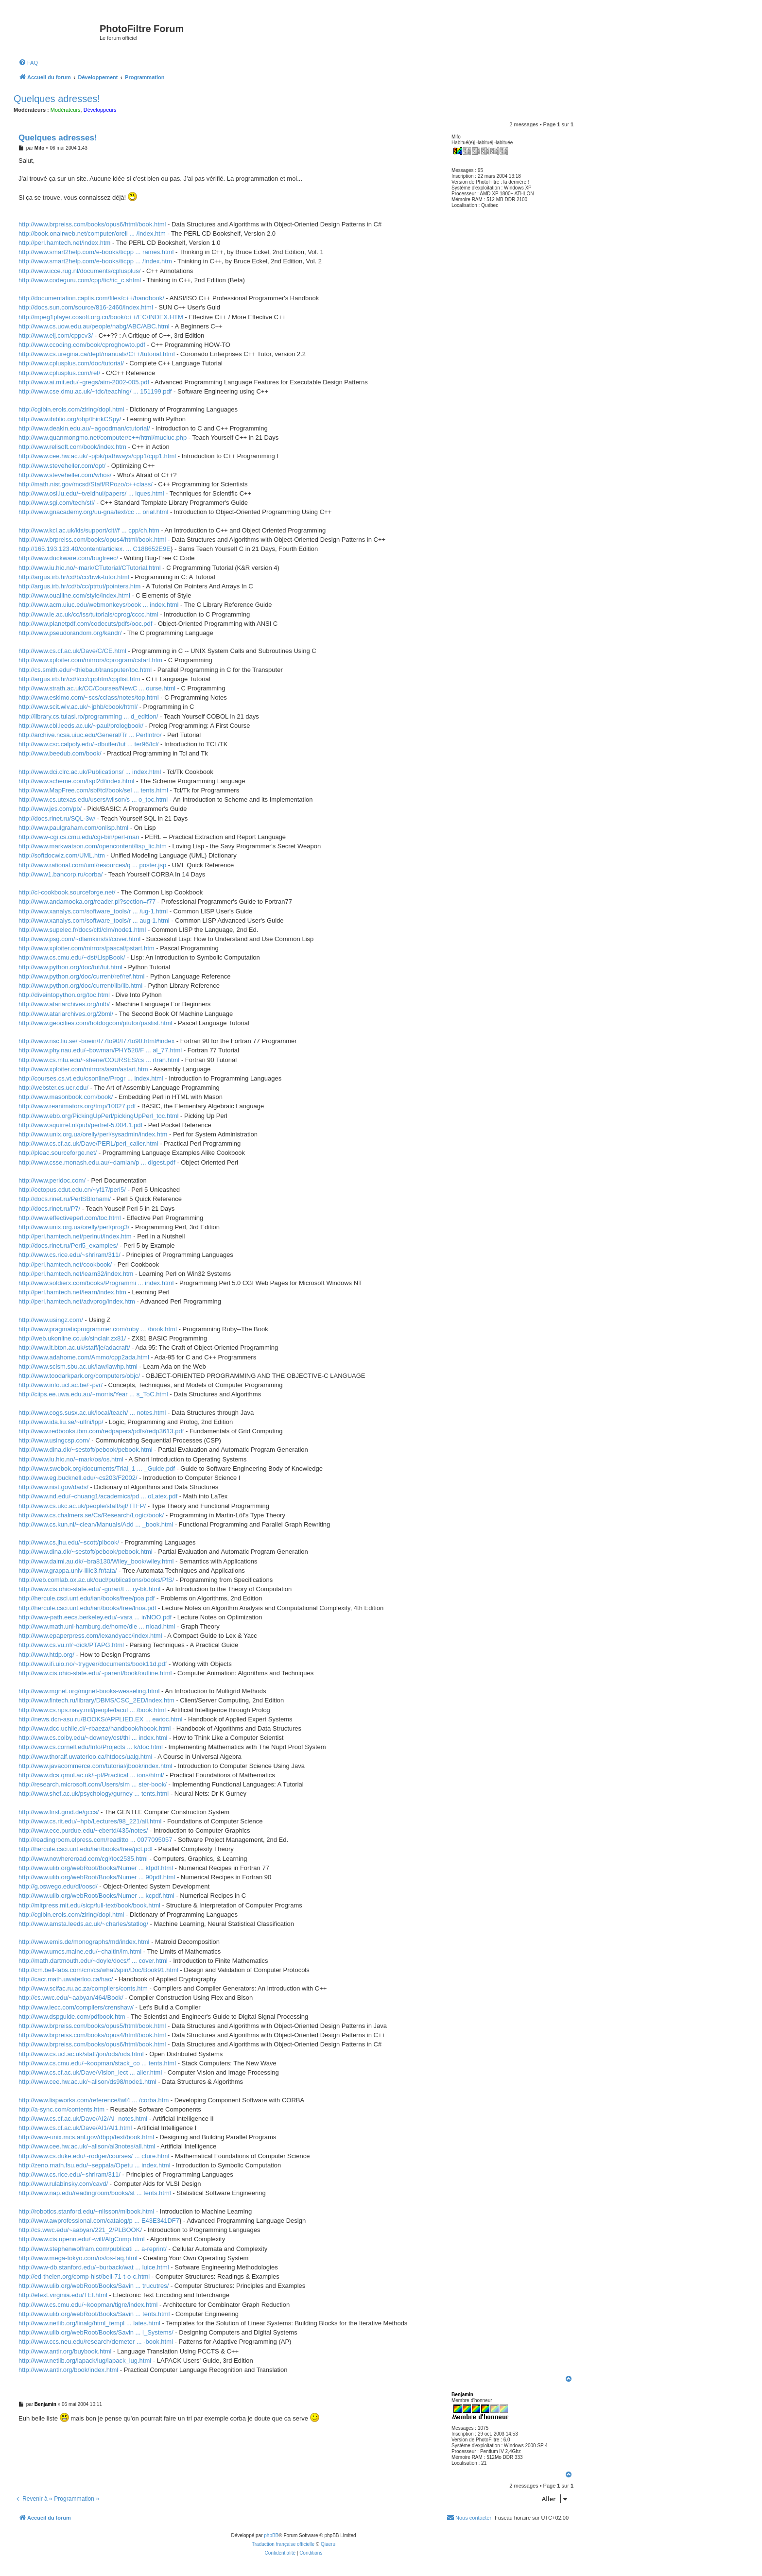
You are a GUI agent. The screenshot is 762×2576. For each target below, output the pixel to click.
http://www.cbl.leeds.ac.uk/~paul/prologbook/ (80, 725)
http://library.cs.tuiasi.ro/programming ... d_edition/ (88, 716)
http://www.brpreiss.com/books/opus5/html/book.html (92, 2025)
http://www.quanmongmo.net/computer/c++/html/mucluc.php (102, 437)
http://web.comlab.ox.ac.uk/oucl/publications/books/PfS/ (96, 1579)
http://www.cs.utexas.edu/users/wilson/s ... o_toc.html (93, 799)
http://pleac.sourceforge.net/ (57, 1152)
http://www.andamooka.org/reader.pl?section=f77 (87, 901)
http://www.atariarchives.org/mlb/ (64, 1004)
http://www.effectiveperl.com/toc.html (69, 1217)
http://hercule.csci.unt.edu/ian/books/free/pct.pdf (85, 1849)
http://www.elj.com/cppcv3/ (55, 335)
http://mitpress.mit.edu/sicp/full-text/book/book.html (89, 1905)
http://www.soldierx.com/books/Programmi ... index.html (95, 1283)
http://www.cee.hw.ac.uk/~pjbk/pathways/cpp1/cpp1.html (97, 456)
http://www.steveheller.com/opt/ (61, 465)
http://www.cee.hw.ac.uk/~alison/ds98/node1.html (87, 2081)
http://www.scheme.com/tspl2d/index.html (76, 781)
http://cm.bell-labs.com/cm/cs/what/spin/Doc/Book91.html (98, 1970)
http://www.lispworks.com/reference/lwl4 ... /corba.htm (93, 2100)
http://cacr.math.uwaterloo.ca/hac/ (65, 1979)
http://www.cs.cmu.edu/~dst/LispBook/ (71, 957)
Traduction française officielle (283, 2544)
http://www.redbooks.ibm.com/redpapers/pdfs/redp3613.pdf (101, 1431)
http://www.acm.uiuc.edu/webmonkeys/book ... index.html (98, 604)
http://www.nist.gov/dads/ (53, 1487)
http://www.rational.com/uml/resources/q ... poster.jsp (92, 865)
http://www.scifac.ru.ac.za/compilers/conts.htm (83, 1988)
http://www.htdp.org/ (46, 1654)
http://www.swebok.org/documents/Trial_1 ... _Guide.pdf (96, 1468)
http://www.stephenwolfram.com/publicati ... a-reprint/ (92, 2248)
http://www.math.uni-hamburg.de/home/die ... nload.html (96, 1626)
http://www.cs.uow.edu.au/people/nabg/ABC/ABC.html (94, 326)
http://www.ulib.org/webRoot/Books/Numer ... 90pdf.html (96, 1877)
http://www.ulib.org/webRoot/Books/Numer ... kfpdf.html (95, 1868)
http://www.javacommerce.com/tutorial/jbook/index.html (95, 1765)
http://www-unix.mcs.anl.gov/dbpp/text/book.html (86, 2137)
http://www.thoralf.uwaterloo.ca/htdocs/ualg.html (85, 1756)
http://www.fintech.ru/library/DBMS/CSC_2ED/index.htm (96, 1700)
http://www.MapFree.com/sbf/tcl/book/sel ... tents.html (93, 790)
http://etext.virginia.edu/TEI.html (62, 2295)
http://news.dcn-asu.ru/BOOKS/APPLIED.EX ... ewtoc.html (100, 1719)
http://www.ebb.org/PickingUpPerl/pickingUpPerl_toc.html (98, 1115)
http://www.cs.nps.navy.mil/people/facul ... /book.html (92, 1710)
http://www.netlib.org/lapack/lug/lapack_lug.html (84, 2360)
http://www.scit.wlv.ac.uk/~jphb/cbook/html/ (78, 706)
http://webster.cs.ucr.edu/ (53, 1087)
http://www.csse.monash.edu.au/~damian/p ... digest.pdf (96, 1162)
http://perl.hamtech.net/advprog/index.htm (76, 1301)
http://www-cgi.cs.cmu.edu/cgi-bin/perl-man (78, 837)
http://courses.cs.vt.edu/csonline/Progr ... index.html (90, 1078)
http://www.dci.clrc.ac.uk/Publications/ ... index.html (89, 771)
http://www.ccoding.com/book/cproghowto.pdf (81, 344)
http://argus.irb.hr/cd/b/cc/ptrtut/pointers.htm (79, 586)
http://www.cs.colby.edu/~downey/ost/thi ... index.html (93, 1737)
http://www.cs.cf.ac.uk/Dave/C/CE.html (72, 650)
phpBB (271, 2535)
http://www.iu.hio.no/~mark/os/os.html (70, 1459)
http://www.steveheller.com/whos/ (64, 475)
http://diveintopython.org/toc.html (64, 994)
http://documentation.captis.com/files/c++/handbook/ (91, 298)
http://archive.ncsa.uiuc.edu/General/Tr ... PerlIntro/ (89, 734)
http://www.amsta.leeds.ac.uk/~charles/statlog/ (83, 1923)
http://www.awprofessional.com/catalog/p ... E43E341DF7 (98, 2220)
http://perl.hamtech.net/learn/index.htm (72, 1292)
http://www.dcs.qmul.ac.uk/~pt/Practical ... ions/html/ (91, 1775)
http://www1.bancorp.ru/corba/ (60, 874)
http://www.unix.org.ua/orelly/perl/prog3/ (73, 1227)
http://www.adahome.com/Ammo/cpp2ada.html (83, 1357)
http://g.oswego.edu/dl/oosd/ (58, 1886)
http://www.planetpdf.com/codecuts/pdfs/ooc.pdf (85, 623)
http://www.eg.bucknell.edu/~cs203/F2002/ (78, 1477)
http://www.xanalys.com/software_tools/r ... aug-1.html (94, 920)
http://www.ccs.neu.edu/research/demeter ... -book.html (95, 2341)
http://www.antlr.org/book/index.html (68, 2369)
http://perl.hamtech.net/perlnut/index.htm (75, 1236)
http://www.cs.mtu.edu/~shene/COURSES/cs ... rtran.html (98, 1060)
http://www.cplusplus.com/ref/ (59, 373)
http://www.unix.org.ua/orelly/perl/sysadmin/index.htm (92, 1134)
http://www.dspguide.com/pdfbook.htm (71, 2016)
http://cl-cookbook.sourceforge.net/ (66, 892)
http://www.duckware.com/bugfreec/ (68, 558)
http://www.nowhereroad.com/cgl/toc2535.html (83, 1858)
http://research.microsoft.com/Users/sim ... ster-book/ (92, 1784)
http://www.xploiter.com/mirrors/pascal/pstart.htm (86, 948)
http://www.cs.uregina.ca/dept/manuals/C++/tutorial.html (96, 354)
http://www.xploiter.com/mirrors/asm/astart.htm (83, 1069)
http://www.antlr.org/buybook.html (64, 2351)
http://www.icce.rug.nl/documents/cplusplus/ (79, 271)
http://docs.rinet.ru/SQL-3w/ (56, 818)
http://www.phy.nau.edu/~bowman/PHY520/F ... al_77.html (100, 1050)
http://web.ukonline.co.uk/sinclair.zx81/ (72, 1338)
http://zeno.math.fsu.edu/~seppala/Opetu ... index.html (94, 2165)
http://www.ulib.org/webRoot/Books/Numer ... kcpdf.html (96, 1895)
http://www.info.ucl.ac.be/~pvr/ (60, 1385)
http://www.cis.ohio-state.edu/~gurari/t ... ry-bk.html (89, 1589)
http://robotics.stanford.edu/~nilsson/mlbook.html (86, 2211)
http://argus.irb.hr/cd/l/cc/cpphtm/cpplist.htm (79, 679)
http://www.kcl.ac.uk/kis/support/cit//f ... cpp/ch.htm (88, 530)
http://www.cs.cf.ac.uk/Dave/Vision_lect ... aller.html (90, 2072)
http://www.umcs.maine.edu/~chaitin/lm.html (79, 1951)
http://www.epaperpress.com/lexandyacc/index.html (90, 1635)
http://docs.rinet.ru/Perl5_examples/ (68, 1245)
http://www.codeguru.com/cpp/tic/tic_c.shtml (79, 280)
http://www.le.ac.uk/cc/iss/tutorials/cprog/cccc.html (88, 614)
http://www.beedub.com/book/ (60, 753)
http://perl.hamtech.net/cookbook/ (65, 1264)
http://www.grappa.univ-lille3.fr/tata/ (67, 1570)
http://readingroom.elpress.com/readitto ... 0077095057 (95, 1839)
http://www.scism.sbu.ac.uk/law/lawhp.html (78, 1366)
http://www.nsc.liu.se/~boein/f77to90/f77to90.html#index (96, 1041)
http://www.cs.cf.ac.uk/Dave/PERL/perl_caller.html (88, 1143)
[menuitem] (28, 63)
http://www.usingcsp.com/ (54, 1440)
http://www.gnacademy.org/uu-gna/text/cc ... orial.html (93, 511)
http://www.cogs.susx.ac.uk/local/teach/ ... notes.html (92, 1412)
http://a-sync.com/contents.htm (61, 2109)
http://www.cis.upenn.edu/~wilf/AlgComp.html (81, 2239)
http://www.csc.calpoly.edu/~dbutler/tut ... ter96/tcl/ (88, 744)
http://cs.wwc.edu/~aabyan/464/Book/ (70, 1997)
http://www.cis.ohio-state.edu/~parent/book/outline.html (95, 1673)
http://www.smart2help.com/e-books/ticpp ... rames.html (95, 252)
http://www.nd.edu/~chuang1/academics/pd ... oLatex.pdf (97, 1496)
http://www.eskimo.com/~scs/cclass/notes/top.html (88, 697)
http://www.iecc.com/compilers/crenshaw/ (76, 2007)
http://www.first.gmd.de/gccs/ (58, 1812)
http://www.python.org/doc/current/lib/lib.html (80, 985)
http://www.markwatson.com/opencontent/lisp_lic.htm (92, 846)
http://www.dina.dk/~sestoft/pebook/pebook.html (85, 1449)
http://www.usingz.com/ (50, 1319)
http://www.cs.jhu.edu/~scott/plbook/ (68, 1542)
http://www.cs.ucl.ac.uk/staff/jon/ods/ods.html (81, 2054)
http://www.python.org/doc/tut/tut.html (70, 967)
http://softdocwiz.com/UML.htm (61, 855)
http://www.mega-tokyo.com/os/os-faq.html (78, 2258)
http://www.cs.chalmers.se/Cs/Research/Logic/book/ (91, 1515)
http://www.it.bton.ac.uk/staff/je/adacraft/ (74, 1347)
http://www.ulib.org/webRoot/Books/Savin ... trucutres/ (93, 2285)
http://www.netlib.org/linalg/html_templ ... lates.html (89, 2323)
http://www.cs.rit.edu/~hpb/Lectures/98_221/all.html (89, 1821)
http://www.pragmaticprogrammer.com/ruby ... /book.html (97, 1329)
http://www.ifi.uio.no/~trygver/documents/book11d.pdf (92, 1663)
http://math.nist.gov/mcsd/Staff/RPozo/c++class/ (85, 484)
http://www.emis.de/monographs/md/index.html (84, 1941)
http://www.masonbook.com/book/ (65, 1096)
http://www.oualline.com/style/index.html (74, 595)
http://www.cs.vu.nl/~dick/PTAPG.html (71, 1645)
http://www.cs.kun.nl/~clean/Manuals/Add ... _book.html (95, 1524)
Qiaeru (328, 2544)
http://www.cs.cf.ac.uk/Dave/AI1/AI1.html (75, 2127)
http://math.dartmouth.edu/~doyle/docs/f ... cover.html (93, 1960)
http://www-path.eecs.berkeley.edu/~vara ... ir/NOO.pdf (95, 1617)
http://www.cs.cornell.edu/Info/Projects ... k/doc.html (90, 1747)
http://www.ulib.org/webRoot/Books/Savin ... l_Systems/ (95, 2332)
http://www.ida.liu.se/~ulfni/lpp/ (61, 1421)
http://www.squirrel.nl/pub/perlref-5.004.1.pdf (80, 1125)
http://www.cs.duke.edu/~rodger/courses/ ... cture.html (93, 2156)
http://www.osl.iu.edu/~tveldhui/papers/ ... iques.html (91, 493)
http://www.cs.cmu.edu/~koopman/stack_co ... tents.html (97, 2063)
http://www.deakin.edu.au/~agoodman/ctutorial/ (84, 428)
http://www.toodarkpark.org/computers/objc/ (79, 1375)
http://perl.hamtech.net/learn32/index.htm (75, 1273)
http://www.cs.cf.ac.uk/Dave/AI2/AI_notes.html (82, 2118)
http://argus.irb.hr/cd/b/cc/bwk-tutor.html (73, 577)
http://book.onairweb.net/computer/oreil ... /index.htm (92, 233)
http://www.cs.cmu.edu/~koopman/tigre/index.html (88, 2304)
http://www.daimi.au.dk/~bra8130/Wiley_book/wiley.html (96, 1561)
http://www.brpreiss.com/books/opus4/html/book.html (92, 539)
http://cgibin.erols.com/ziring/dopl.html (71, 409)
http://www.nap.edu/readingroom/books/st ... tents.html (94, 2193)
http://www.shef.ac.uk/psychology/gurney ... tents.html (93, 1793)
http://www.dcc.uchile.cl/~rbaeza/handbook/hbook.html (94, 1728)
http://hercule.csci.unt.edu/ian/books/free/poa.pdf (86, 1598)
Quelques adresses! (57, 98)
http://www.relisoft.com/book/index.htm (72, 446)
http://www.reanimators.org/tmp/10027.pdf (77, 1106)
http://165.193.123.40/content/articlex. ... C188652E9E (94, 548)
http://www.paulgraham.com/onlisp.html (73, 827)
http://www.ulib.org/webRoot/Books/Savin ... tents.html (94, 2314)
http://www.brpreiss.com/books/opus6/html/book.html (92, 224)
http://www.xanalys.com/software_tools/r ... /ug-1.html (93, 911)
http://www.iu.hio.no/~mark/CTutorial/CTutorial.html (89, 567)
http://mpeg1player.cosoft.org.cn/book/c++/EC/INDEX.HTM (100, 317)
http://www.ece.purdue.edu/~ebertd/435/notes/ (83, 1830)
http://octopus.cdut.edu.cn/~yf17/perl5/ (72, 1189)
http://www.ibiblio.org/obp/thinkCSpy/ (69, 419)
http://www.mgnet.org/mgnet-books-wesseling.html (88, 1691)
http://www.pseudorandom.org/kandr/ (69, 632)
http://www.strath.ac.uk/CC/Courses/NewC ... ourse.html (96, 688)
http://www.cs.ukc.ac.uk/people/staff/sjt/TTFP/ (82, 1506)
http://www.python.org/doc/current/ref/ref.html (81, 976)
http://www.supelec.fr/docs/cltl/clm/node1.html (82, 929)
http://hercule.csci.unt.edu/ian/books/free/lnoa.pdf (87, 1608)
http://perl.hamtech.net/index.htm (64, 242)
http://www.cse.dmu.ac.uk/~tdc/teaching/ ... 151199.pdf (95, 391)
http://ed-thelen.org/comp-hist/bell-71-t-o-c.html (84, 2276)
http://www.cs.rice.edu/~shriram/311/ (69, 1254)
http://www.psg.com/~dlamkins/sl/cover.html (79, 939)
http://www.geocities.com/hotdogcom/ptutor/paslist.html (95, 1023)
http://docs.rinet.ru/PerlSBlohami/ (64, 1198)
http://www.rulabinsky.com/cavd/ (63, 2183)
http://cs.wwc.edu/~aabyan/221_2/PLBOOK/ (80, 2229)
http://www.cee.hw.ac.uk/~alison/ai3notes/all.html (86, 2146)
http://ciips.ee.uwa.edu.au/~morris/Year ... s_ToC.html (93, 1394)
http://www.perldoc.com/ (52, 1180)
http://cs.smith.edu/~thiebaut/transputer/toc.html (85, 669)
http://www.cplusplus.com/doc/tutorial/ (71, 363)
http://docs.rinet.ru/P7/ (49, 1208)
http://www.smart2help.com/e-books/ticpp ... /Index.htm (95, 261)
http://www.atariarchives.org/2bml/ (65, 1013)
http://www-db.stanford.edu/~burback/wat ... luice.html (93, 2267)
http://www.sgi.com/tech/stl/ (56, 502)
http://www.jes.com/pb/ (50, 808)
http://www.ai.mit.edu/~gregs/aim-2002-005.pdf (83, 382)
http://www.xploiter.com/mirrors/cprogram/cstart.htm (90, 660)
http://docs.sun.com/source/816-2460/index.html (85, 307)
